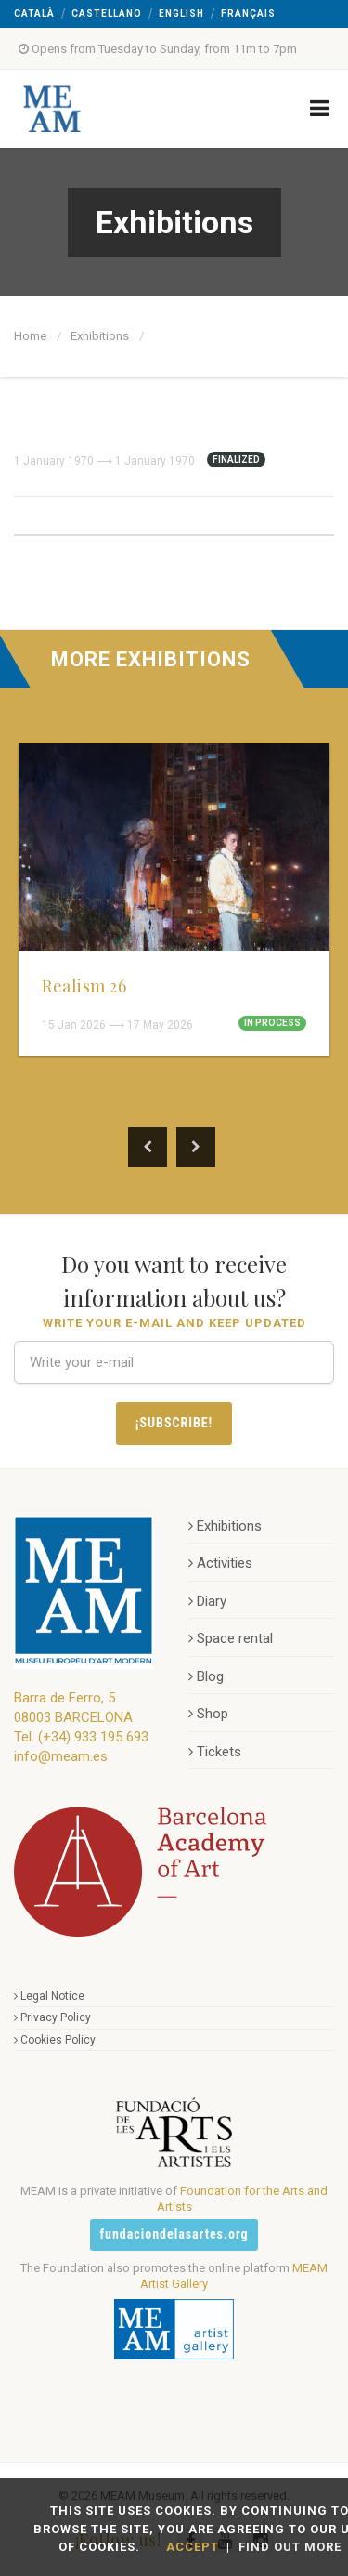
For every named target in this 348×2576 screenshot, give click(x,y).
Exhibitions (100, 336)
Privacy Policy (52, 2017)
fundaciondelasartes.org (174, 2234)
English (181, 13)
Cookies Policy (55, 2039)
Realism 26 (84, 986)
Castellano (106, 13)
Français (248, 13)
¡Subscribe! (174, 1422)
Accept (192, 2547)
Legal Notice (49, 1996)
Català (34, 13)
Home (30, 336)
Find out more (290, 2547)
